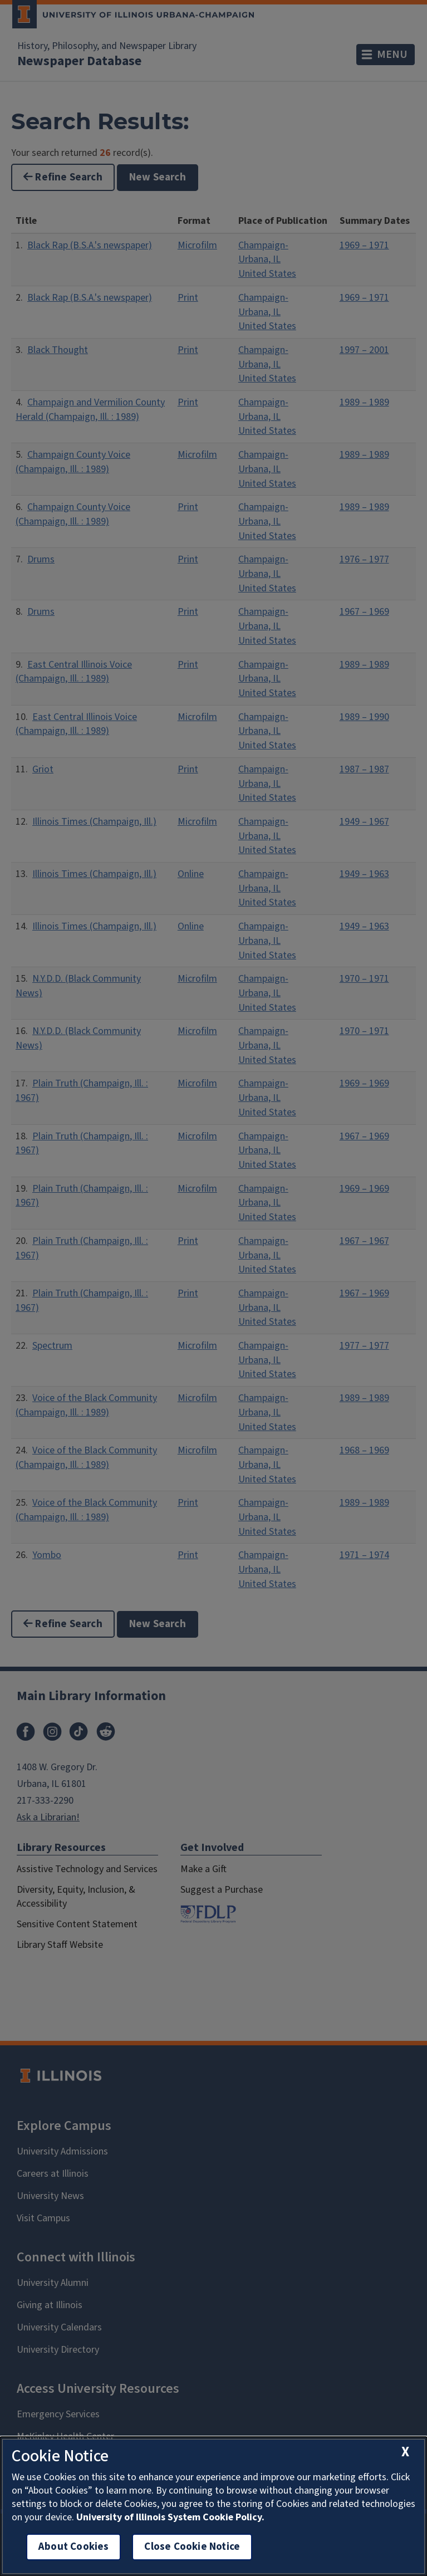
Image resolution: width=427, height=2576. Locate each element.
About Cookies (73, 2546)
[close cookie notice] (405, 2452)
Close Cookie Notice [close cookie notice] (192, 2546)
